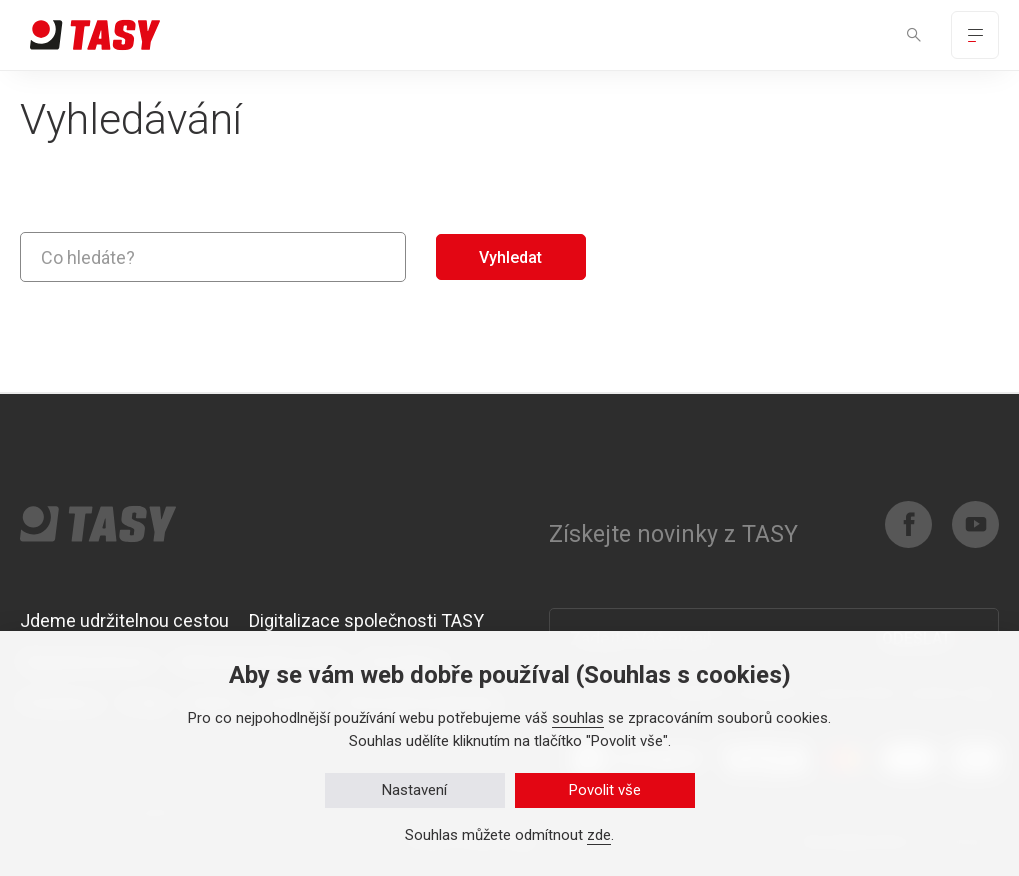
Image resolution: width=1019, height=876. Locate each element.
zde (599, 835)
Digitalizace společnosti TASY (366, 620)
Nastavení (414, 790)
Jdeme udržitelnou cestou (124, 620)
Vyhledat (510, 257)
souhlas (578, 718)
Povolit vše (605, 790)
